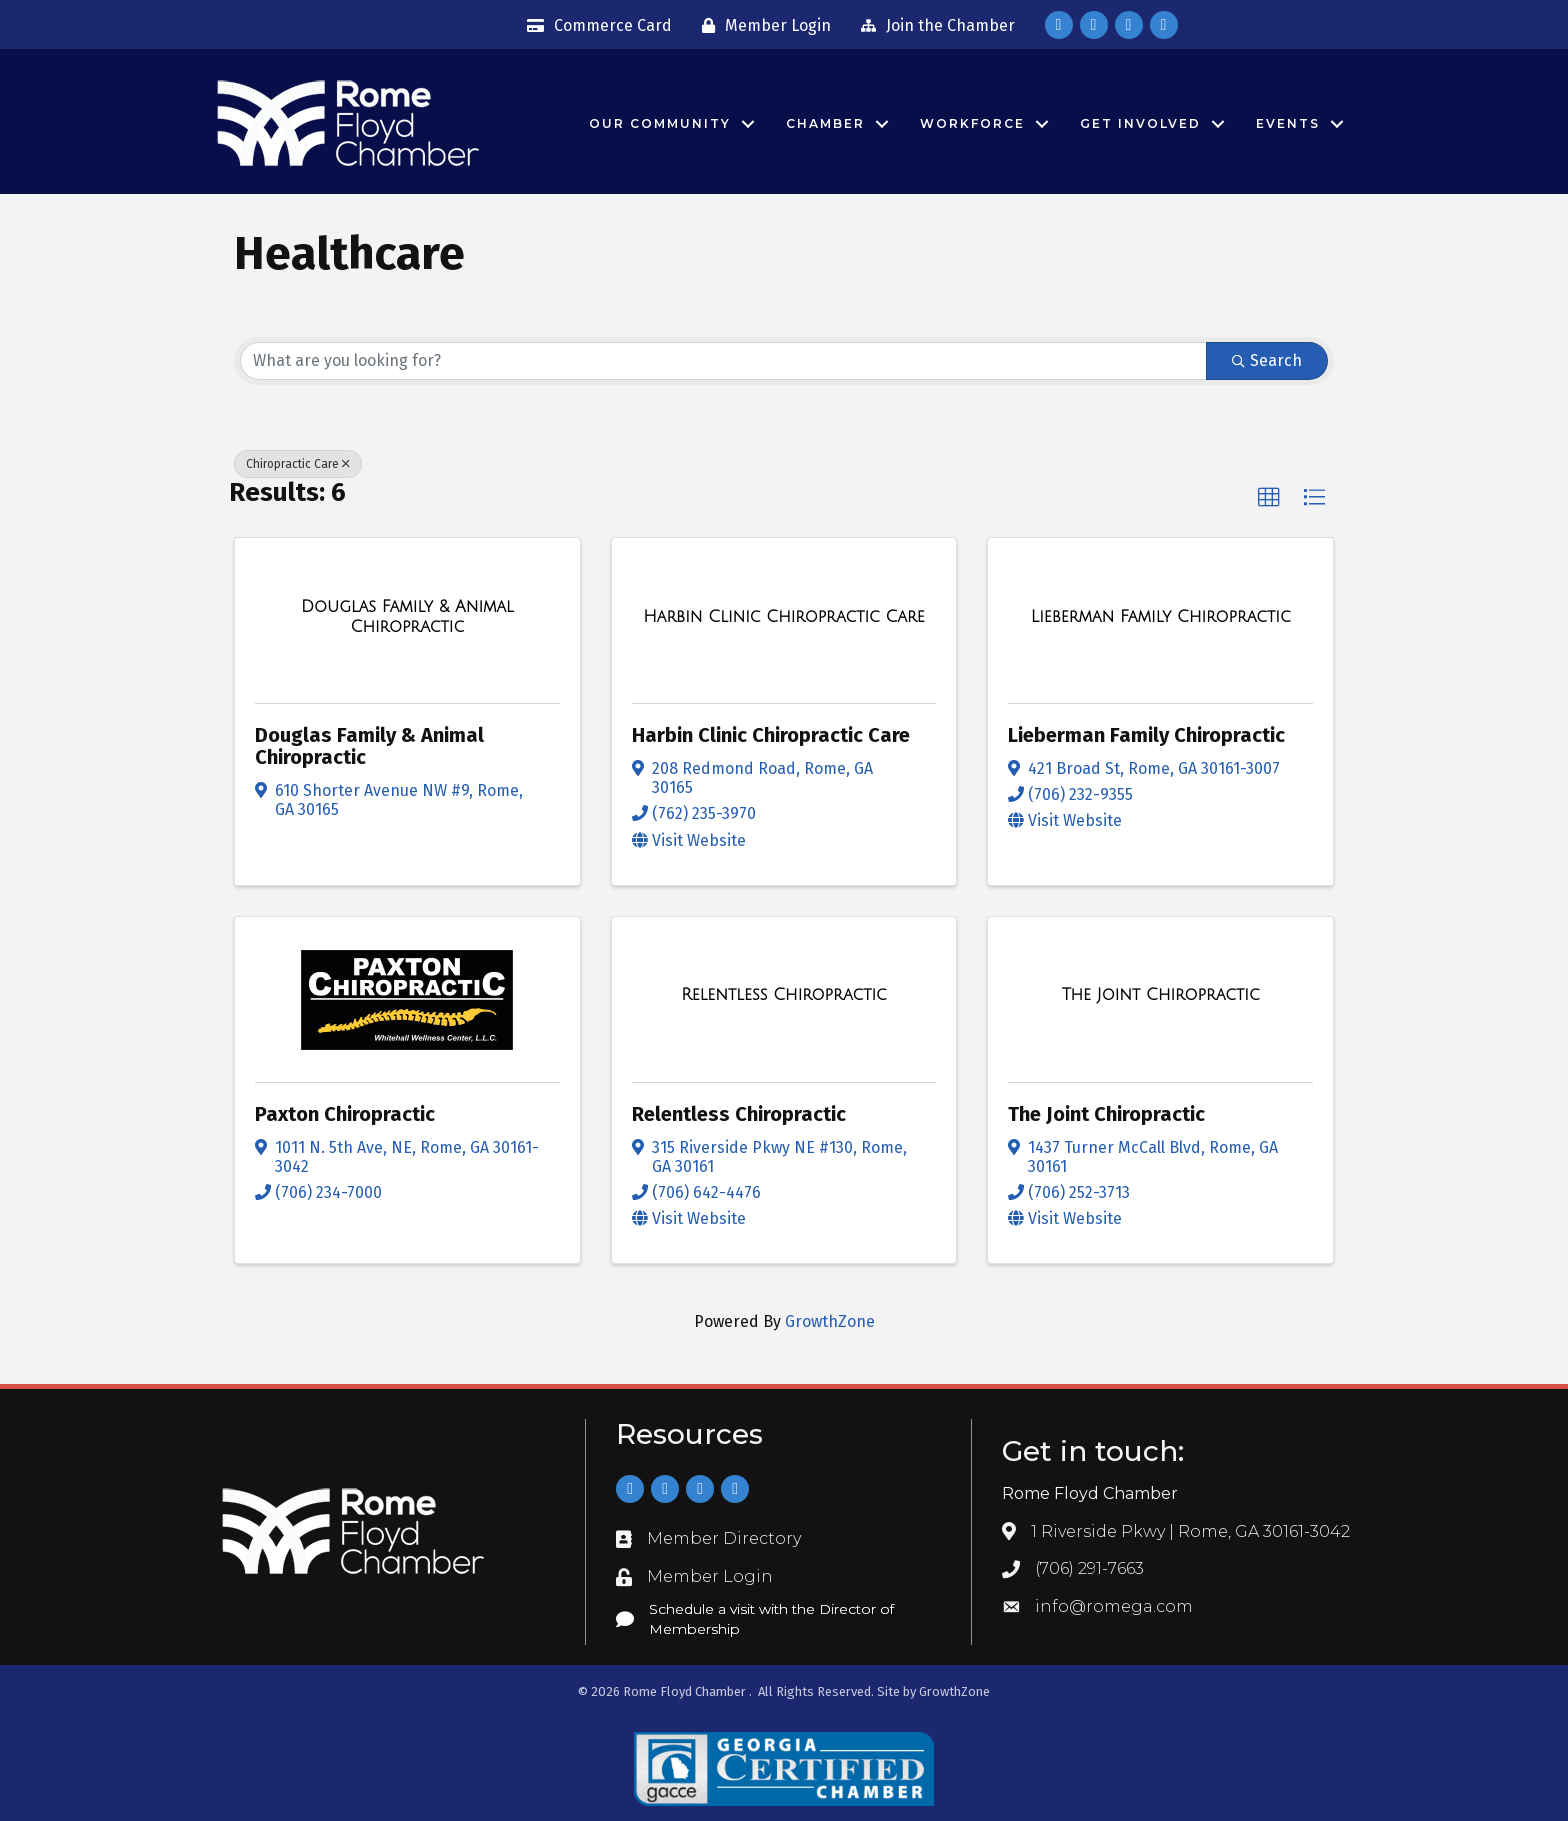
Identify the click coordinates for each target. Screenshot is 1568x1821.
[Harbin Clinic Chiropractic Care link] (784, 617)
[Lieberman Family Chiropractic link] (1161, 617)
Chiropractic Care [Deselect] (298, 464)
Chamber (825, 123)
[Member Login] (761, 26)
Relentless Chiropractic (739, 1114)
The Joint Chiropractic (1106, 1114)
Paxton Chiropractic (345, 1114)
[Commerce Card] (594, 26)
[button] (1269, 498)
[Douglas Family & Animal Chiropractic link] (407, 616)
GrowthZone (830, 1321)
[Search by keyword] (723, 361)
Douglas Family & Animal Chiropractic (369, 746)
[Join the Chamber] (933, 26)
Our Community (660, 123)
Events (1288, 123)
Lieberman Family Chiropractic (1146, 735)
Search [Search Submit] (1267, 360)
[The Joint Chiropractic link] (1161, 995)
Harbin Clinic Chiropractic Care (771, 735)
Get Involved (1140, 123)
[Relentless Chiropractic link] (784, 995)
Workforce (972, 123)
